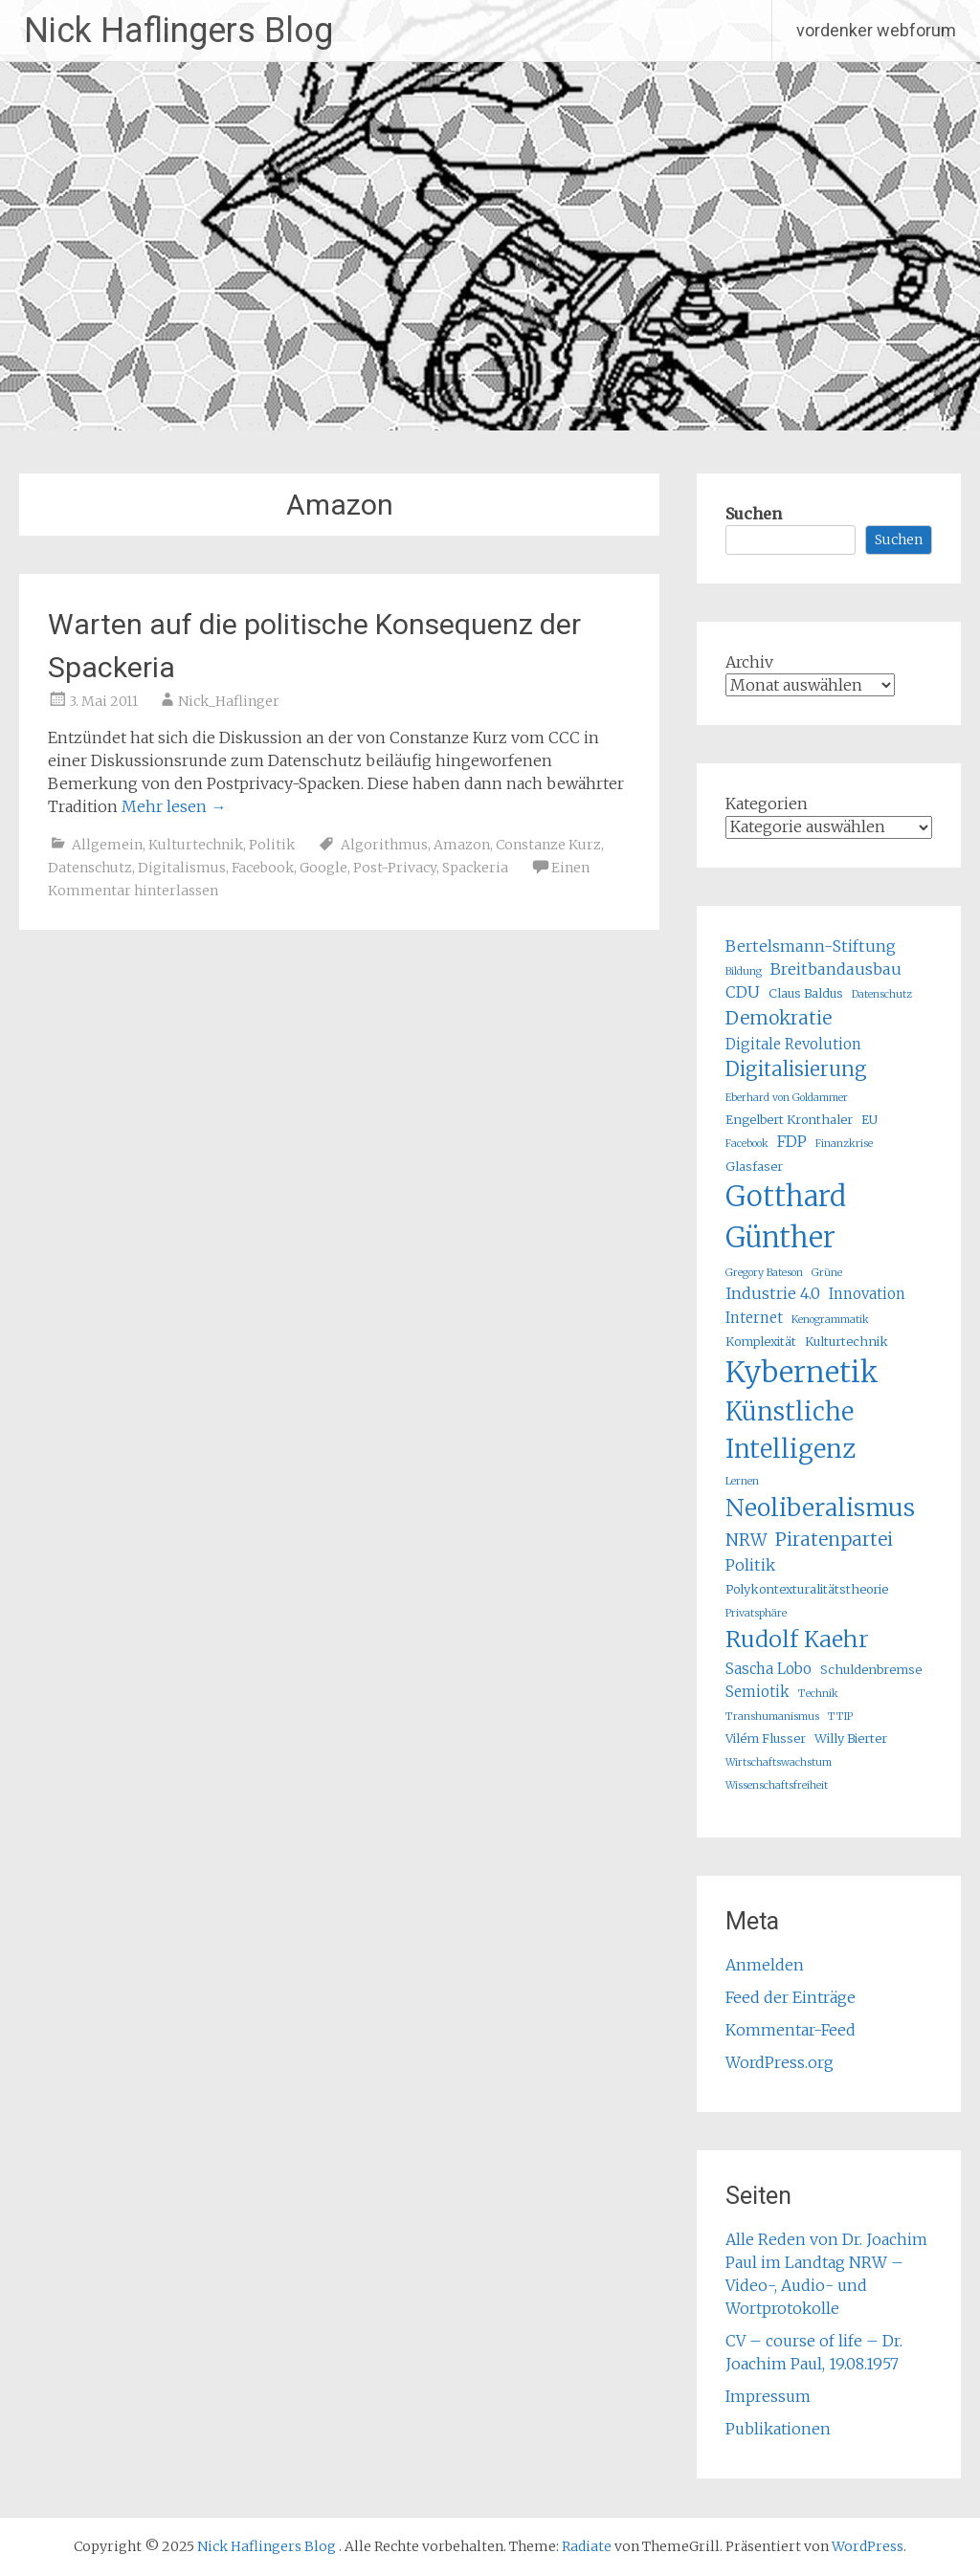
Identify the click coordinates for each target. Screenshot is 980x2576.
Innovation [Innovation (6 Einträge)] (867, 1294)
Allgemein (107, 844)
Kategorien (766, 803)
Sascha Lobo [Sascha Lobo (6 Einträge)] (768, 1669)
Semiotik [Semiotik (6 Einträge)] (757, 1692)
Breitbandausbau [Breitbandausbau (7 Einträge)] (836, 969)
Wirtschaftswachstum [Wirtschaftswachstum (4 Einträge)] (778, 1762)
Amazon (462, 844)
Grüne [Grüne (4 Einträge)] (827, 1272)
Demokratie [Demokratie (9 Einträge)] (778, 1017)
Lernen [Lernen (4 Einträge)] (742, 1481)
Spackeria (475, 867)
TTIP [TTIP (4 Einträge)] (840, 1716)
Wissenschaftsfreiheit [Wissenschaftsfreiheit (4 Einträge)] (776, 1785)
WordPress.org (779, 2062)
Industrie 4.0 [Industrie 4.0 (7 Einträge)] (772, 1293)
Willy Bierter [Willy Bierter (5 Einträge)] (850, 1738)
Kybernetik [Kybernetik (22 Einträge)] (802, 1372)
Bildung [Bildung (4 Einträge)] (743, 971)
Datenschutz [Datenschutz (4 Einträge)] (882, 994)
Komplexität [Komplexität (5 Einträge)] (760, 1341)
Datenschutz (90, 867)
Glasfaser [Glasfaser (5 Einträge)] (754, 1166)
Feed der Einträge (790, 1997)
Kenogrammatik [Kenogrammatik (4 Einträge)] (830, 1319)
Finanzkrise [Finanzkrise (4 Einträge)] (844, 1143)
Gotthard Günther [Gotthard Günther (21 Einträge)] (785, 1217)
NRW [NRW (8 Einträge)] (746, 1540)
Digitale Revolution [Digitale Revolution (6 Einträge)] (793, 1044)
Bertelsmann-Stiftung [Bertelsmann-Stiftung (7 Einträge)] (810, 946)
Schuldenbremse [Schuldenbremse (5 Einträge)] (871, 1670)
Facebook (263, 867)
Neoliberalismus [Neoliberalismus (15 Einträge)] (820, 1508)
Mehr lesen (174, 806)
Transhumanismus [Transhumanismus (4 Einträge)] (772, 1716)
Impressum (768, 2396)
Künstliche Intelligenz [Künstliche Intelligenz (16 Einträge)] (790, 1430)
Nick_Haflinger (228, 701)
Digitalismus (182, 867)
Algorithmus (384, 844)
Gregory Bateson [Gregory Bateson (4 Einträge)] (764, 1272)
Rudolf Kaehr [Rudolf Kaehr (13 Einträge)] (797, 1639)
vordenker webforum (876, 30)
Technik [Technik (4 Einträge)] (818, 1693)
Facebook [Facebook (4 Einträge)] (746, 1143)
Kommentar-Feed (790, 2029)
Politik (272, 844)
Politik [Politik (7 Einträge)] (750, 1564)
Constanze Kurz (548, 844)
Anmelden (764, 1964)
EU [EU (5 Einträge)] (869, 1120)
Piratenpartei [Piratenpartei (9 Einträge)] (834, 1539)
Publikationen (778, 2428)
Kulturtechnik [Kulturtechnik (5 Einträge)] (846, 1341)
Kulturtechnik (195, 844)
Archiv (749, 662)
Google (323, 867)
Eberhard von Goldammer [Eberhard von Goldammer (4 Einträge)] (786, 1097)
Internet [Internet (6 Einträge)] (754, 1318)
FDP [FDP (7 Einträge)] (792, 1141)
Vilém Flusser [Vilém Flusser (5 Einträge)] (765, 1738)
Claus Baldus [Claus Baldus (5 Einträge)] (805, 993)
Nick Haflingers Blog (178, 31)
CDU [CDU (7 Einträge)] (742, 992)
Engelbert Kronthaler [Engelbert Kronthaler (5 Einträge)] (789, 1120)
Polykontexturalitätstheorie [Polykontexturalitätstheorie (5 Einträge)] (806, 1589)
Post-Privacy (394, 867)
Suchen (753, 513)
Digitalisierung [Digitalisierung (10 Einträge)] (796, 1069)
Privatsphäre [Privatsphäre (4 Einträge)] (756, 1613)
